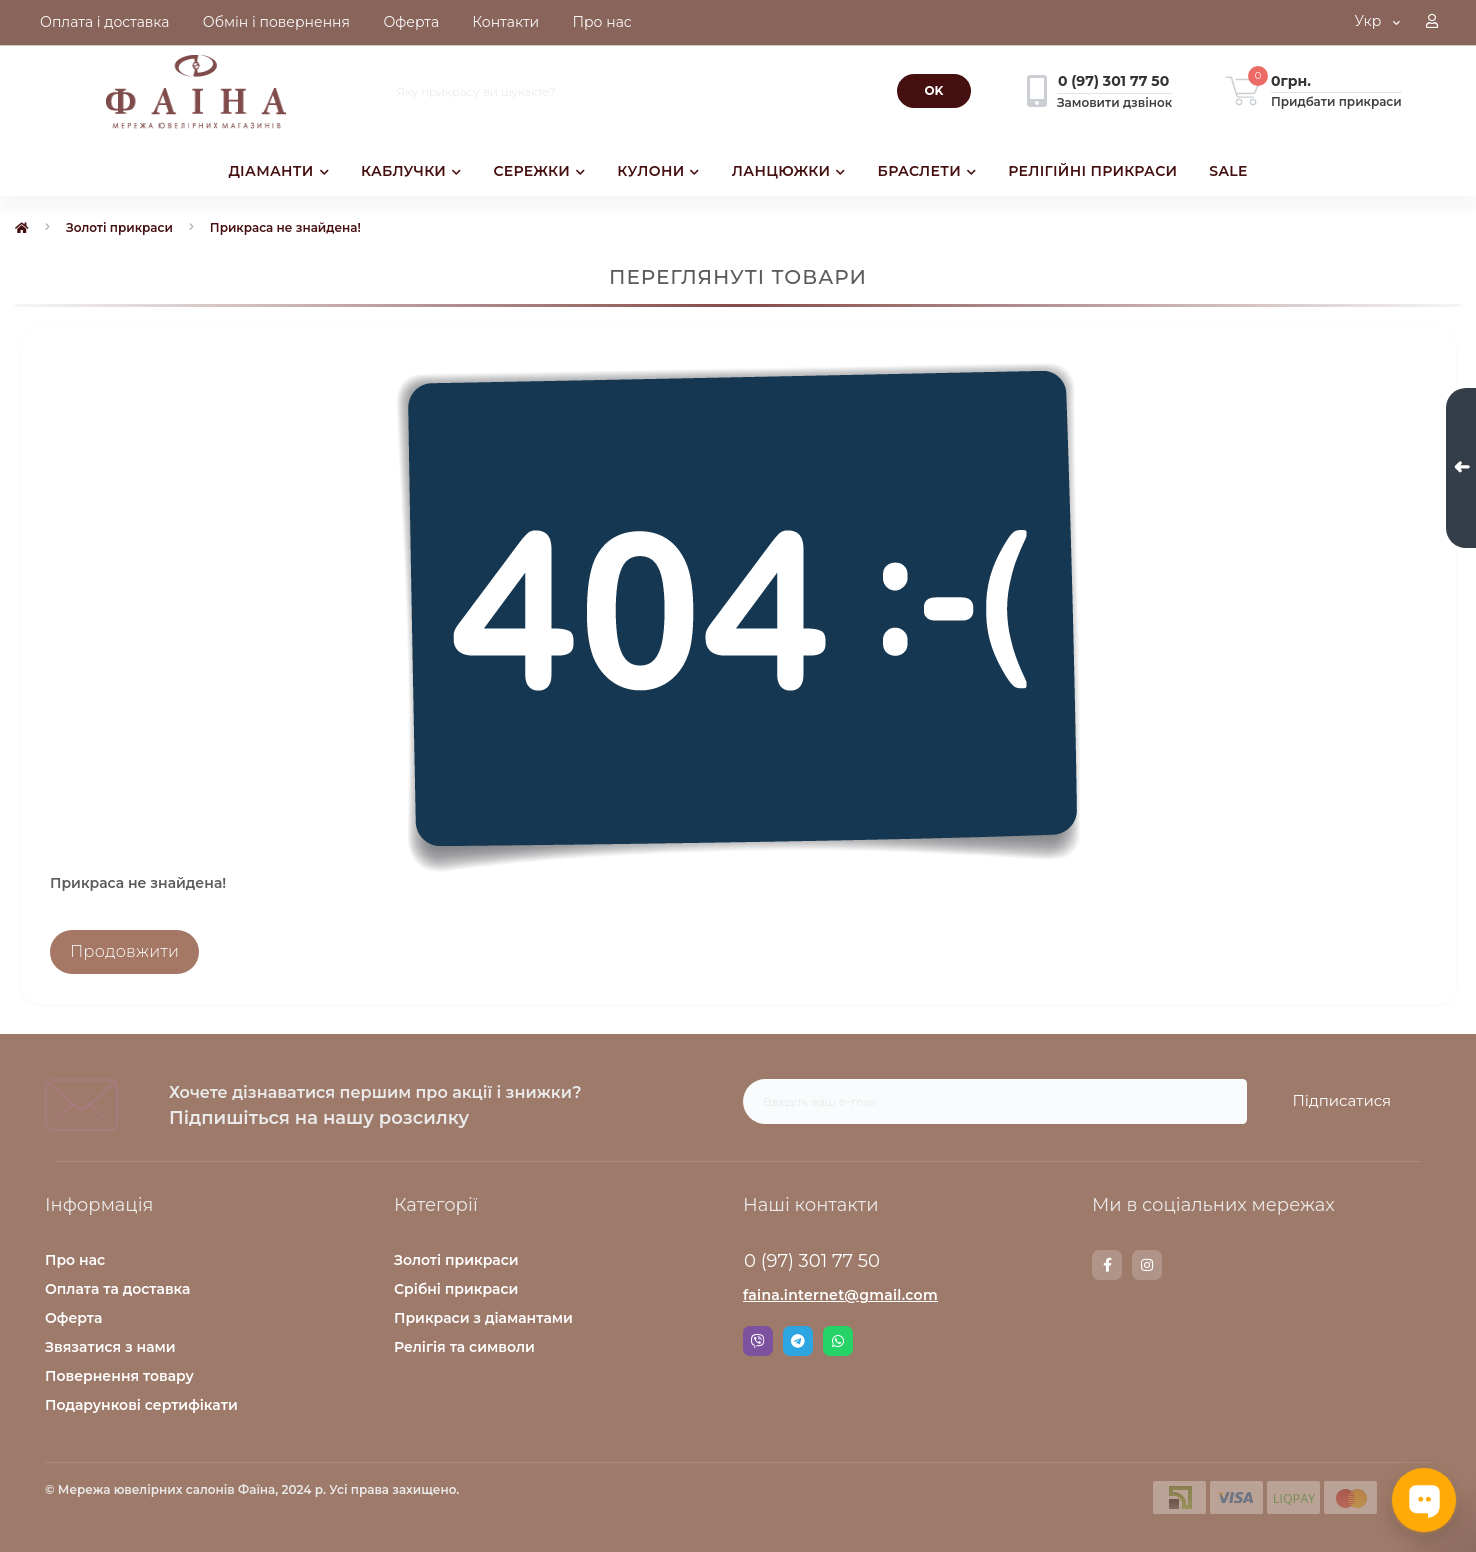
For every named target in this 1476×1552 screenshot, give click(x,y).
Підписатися (1341, 1100)
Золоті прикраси (119, 227)
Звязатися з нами (110, 1347)
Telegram (798, 1341)
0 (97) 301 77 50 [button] (812, 1261)
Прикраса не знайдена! (285, 227)
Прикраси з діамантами (483, 1318)
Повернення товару (119, 1376)
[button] (1432, 23)
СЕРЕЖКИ (539, 171)
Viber (758, 1341)
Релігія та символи (464, 1347)
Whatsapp (838, 1341)
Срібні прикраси (456, 1289)
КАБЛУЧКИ (411, 171)
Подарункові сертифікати (141, 1405)
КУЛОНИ (658, 171)
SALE (1228, 171)
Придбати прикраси (1336, 101)
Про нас (75, 1260)
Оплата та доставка (117, 1289)
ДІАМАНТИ (278, 171)
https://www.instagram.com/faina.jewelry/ (1147, 1265)
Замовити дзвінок (1114, 102)
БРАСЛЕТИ (927, 171)
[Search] (934, 91)
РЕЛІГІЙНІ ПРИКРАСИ (1092, 171)
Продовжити (124, 951)
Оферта (73, 1318)
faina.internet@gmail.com (840, 1295)
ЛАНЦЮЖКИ (789, 171)
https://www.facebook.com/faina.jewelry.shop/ (1107, 1265)
